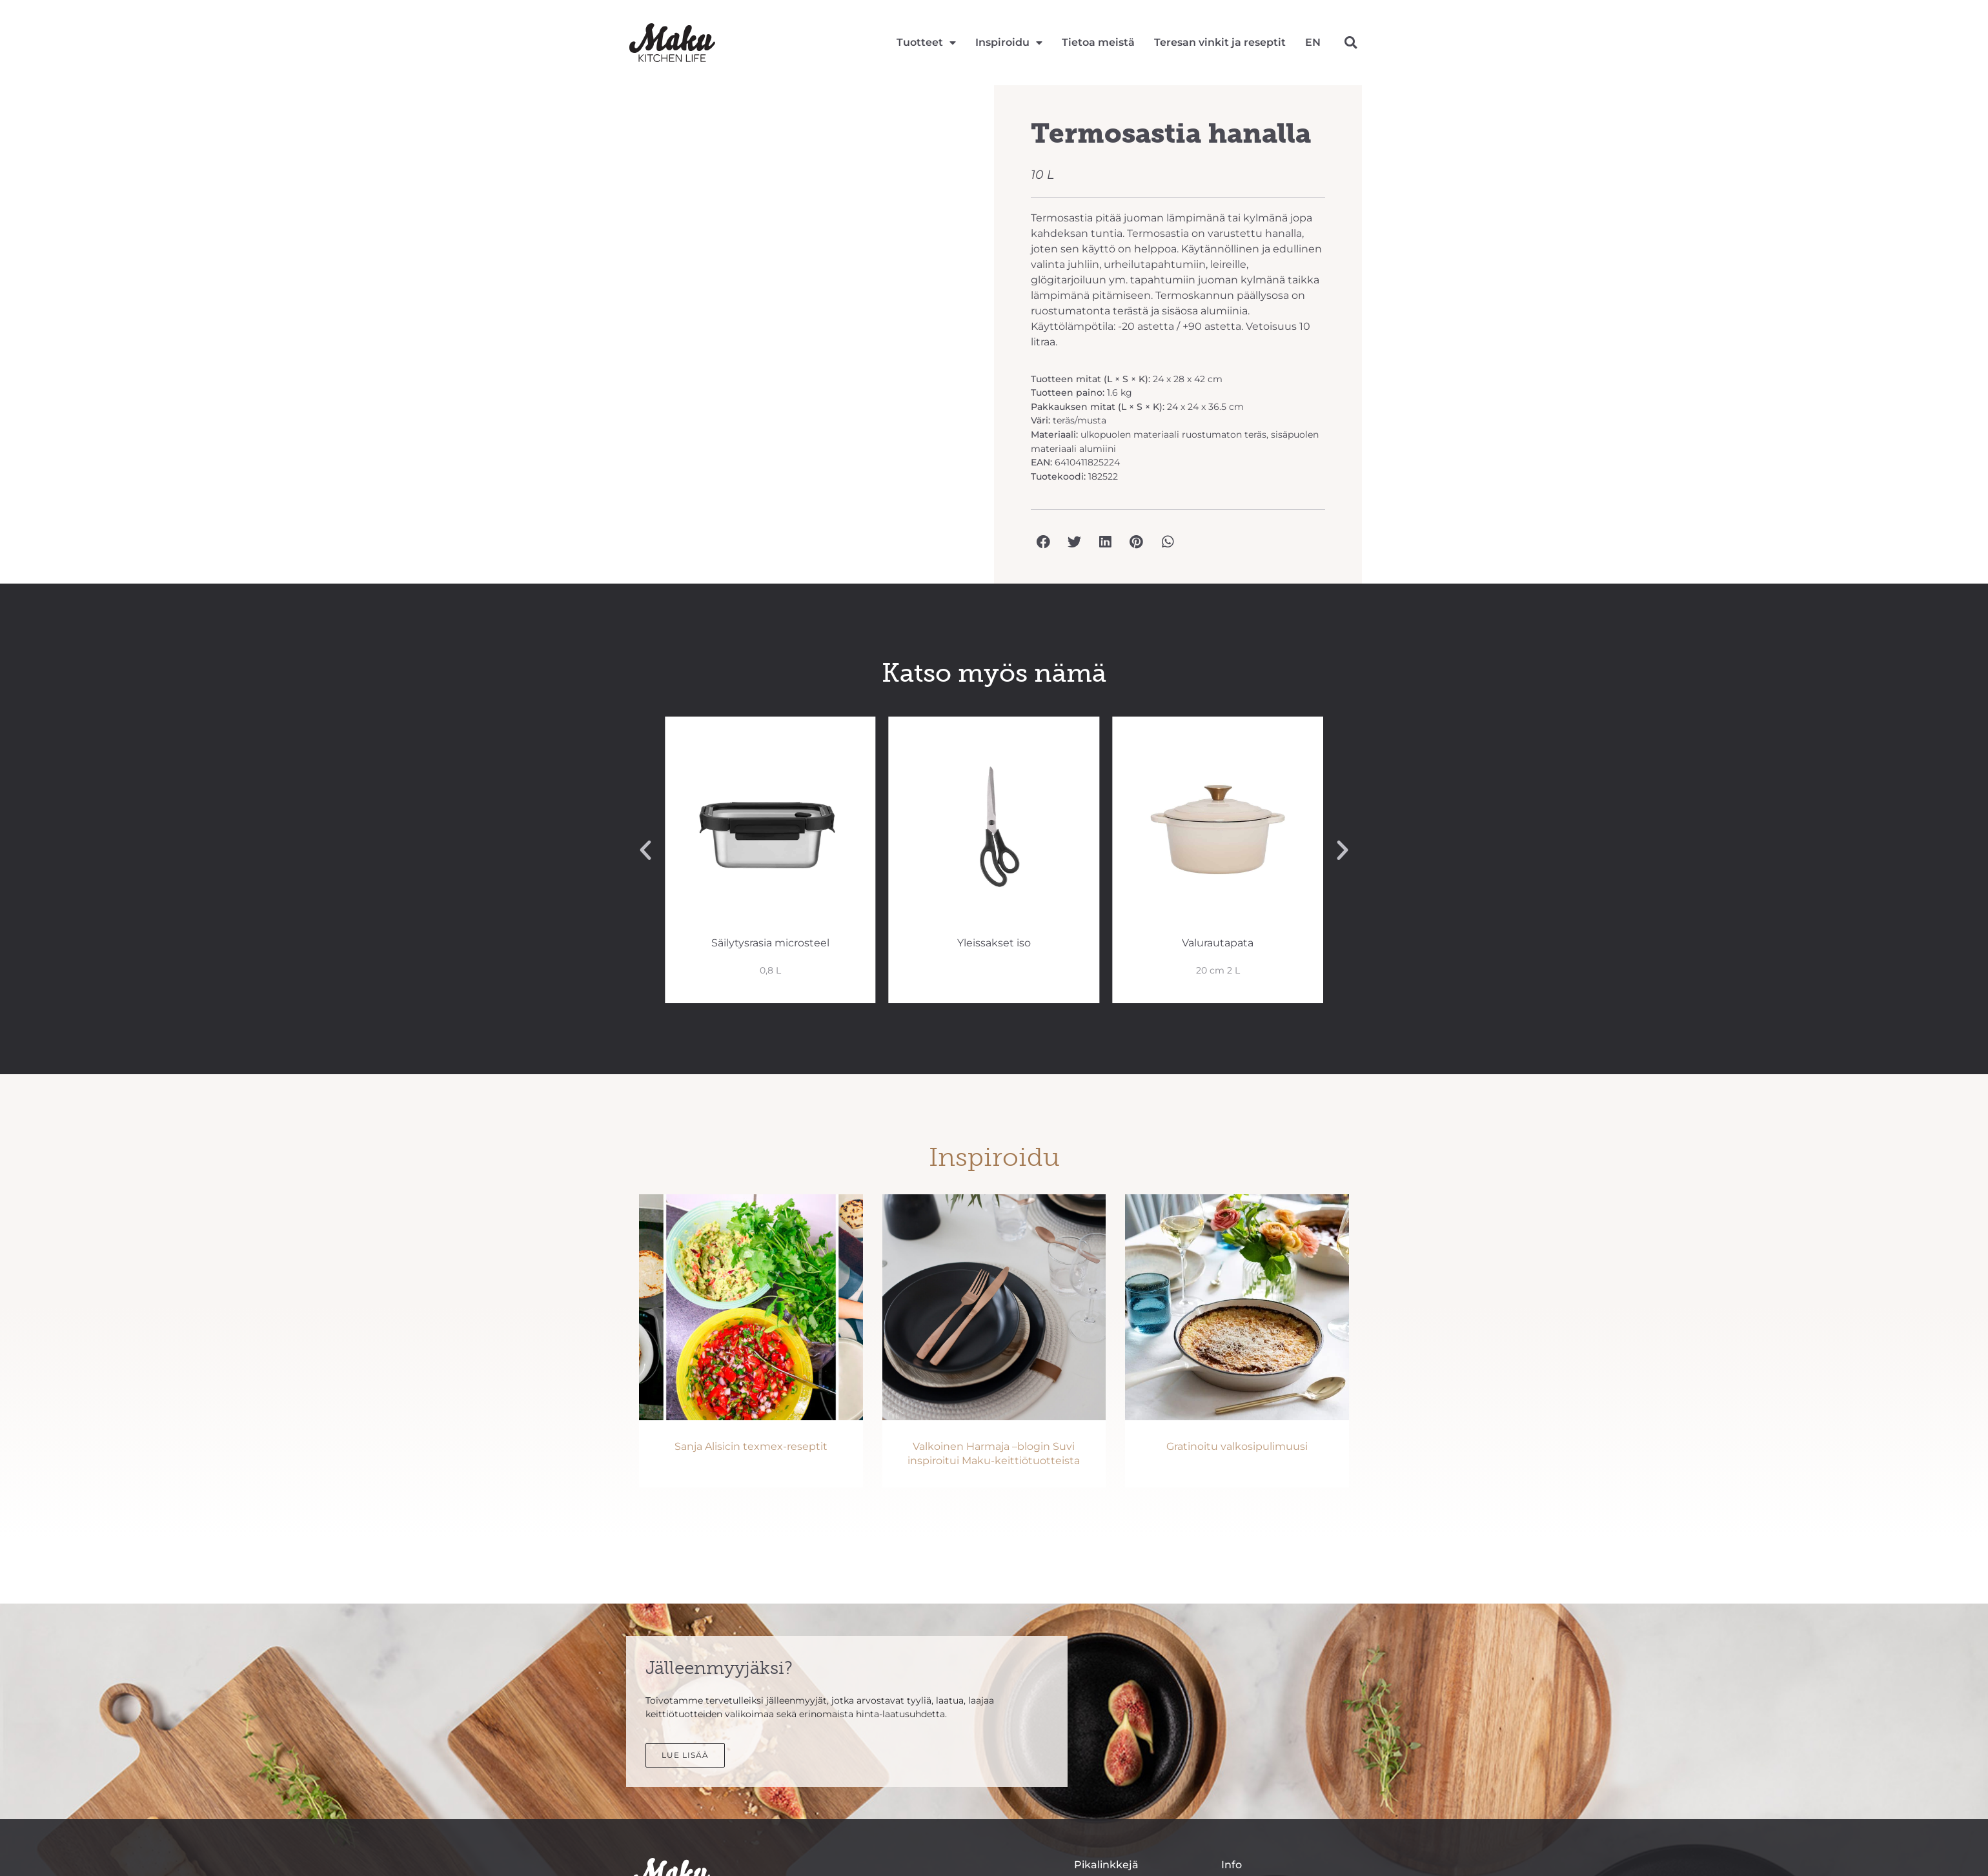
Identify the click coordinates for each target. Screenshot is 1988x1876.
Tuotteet (926, 42)
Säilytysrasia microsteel (770, 943)
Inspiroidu (1008, 42)
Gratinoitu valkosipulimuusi (1237, 1446)
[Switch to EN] (1313, 42)
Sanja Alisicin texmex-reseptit (750, 1446)
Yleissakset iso (994, 943)
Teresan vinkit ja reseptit (1220, 42)
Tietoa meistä (1098, 42)
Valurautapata (1217, 943)
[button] (1350, 42)
